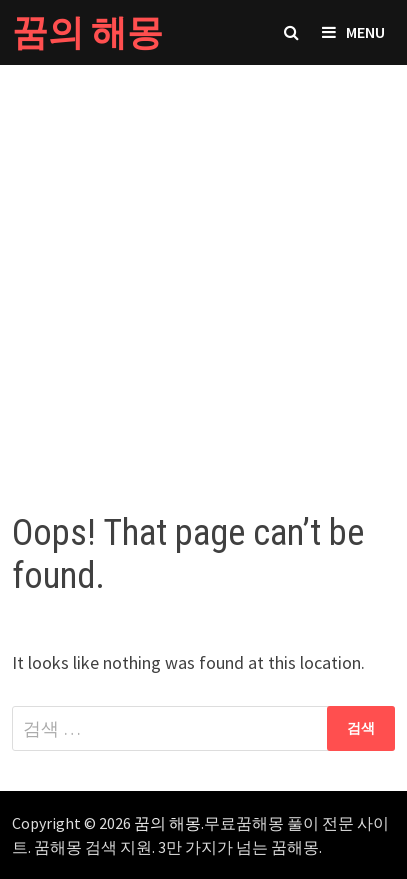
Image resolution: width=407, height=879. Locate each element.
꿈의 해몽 (87, 32)
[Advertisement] (203, 268)
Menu (353, 32)
